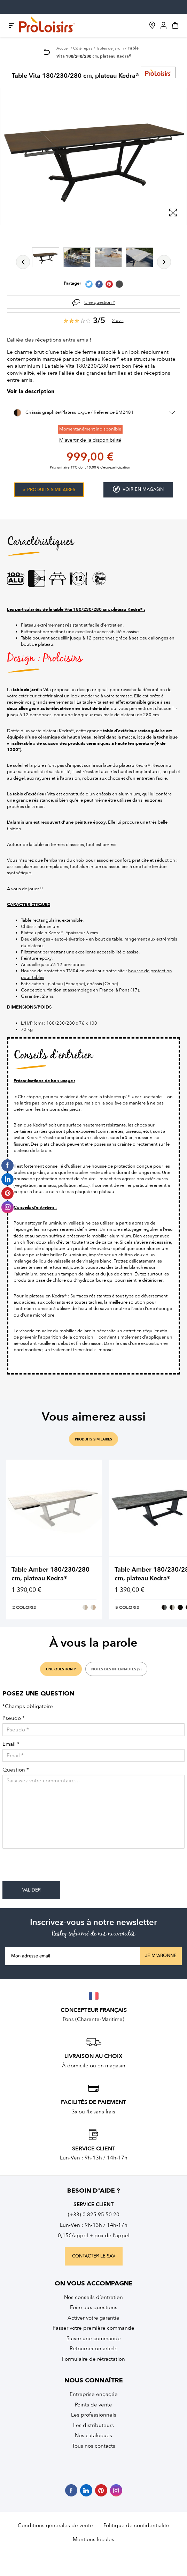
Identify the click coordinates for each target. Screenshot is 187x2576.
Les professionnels (93, 2415)
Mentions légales (93, 2539)
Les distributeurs (93, 2425)
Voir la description (30, 392)
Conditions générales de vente (55, 2525)
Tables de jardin (110, 48)
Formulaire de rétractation (93, 2359)
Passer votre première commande (93, 2328)
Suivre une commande (94, 2338)
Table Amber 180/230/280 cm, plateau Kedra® (50, 1573)
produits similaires (93, 1439)
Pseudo (13, 1718)
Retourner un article (94, 2348)
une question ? (61, 1669)
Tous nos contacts (93, 2446)
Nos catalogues (93, 2435)
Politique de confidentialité (136, 2525)
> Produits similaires (49, 489)
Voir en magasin (138, 489)
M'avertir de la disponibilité (90, 440)
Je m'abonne (161, 1955)
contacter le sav (93, 2256)
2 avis (118, 320)
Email (11, 1744)
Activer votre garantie (93, 2318)
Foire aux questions (93, 2307)
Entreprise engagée (94, 2394)
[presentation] (55, 1867)
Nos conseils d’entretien (93, 2297)
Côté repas (82, 48)
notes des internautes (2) (116, 1669)
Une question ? (99, 302)
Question (15, 1770)
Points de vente (93, 2405)
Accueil (63, 48)
